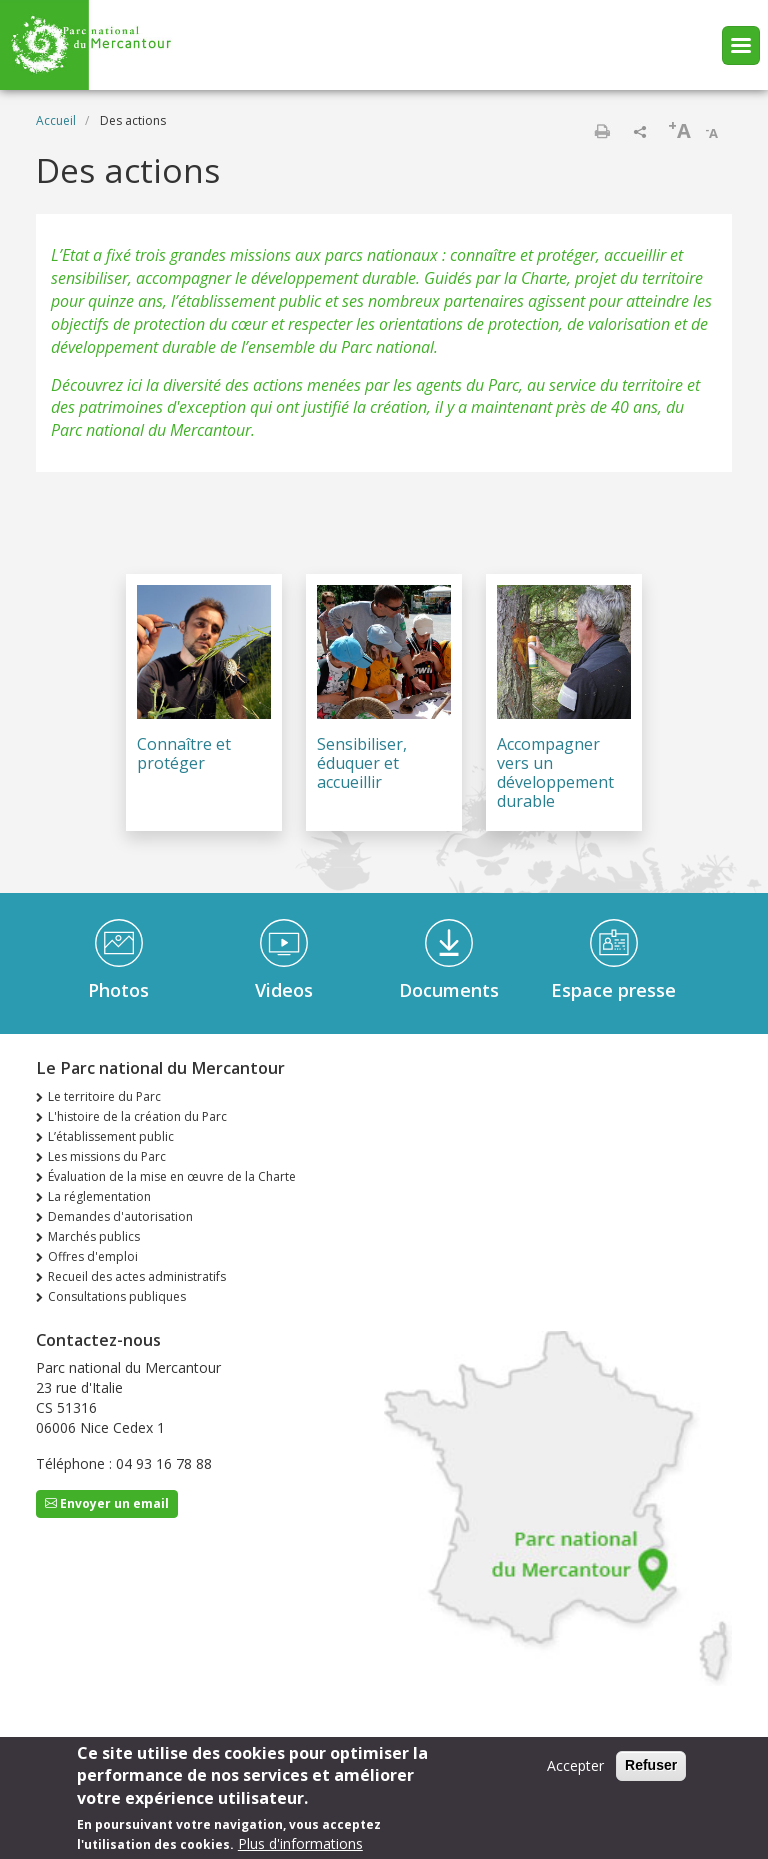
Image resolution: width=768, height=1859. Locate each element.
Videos (284, 990)
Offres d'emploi (93, 1256)
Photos (118, 990)
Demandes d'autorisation (120, 1216)
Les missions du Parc (107, 1156)
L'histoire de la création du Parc (137, 1116)
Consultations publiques (117, 1296)
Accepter (575, 1774)
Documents (449, 990)
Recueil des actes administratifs (137, 1276)
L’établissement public (111, 1136)
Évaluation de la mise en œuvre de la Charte (172, 1176)
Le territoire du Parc (104, 1096)
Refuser (651, 1774)
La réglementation (99, 1196)
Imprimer (602, 131)
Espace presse (613, 990)
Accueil (56, 120)
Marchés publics (94, 1236)
